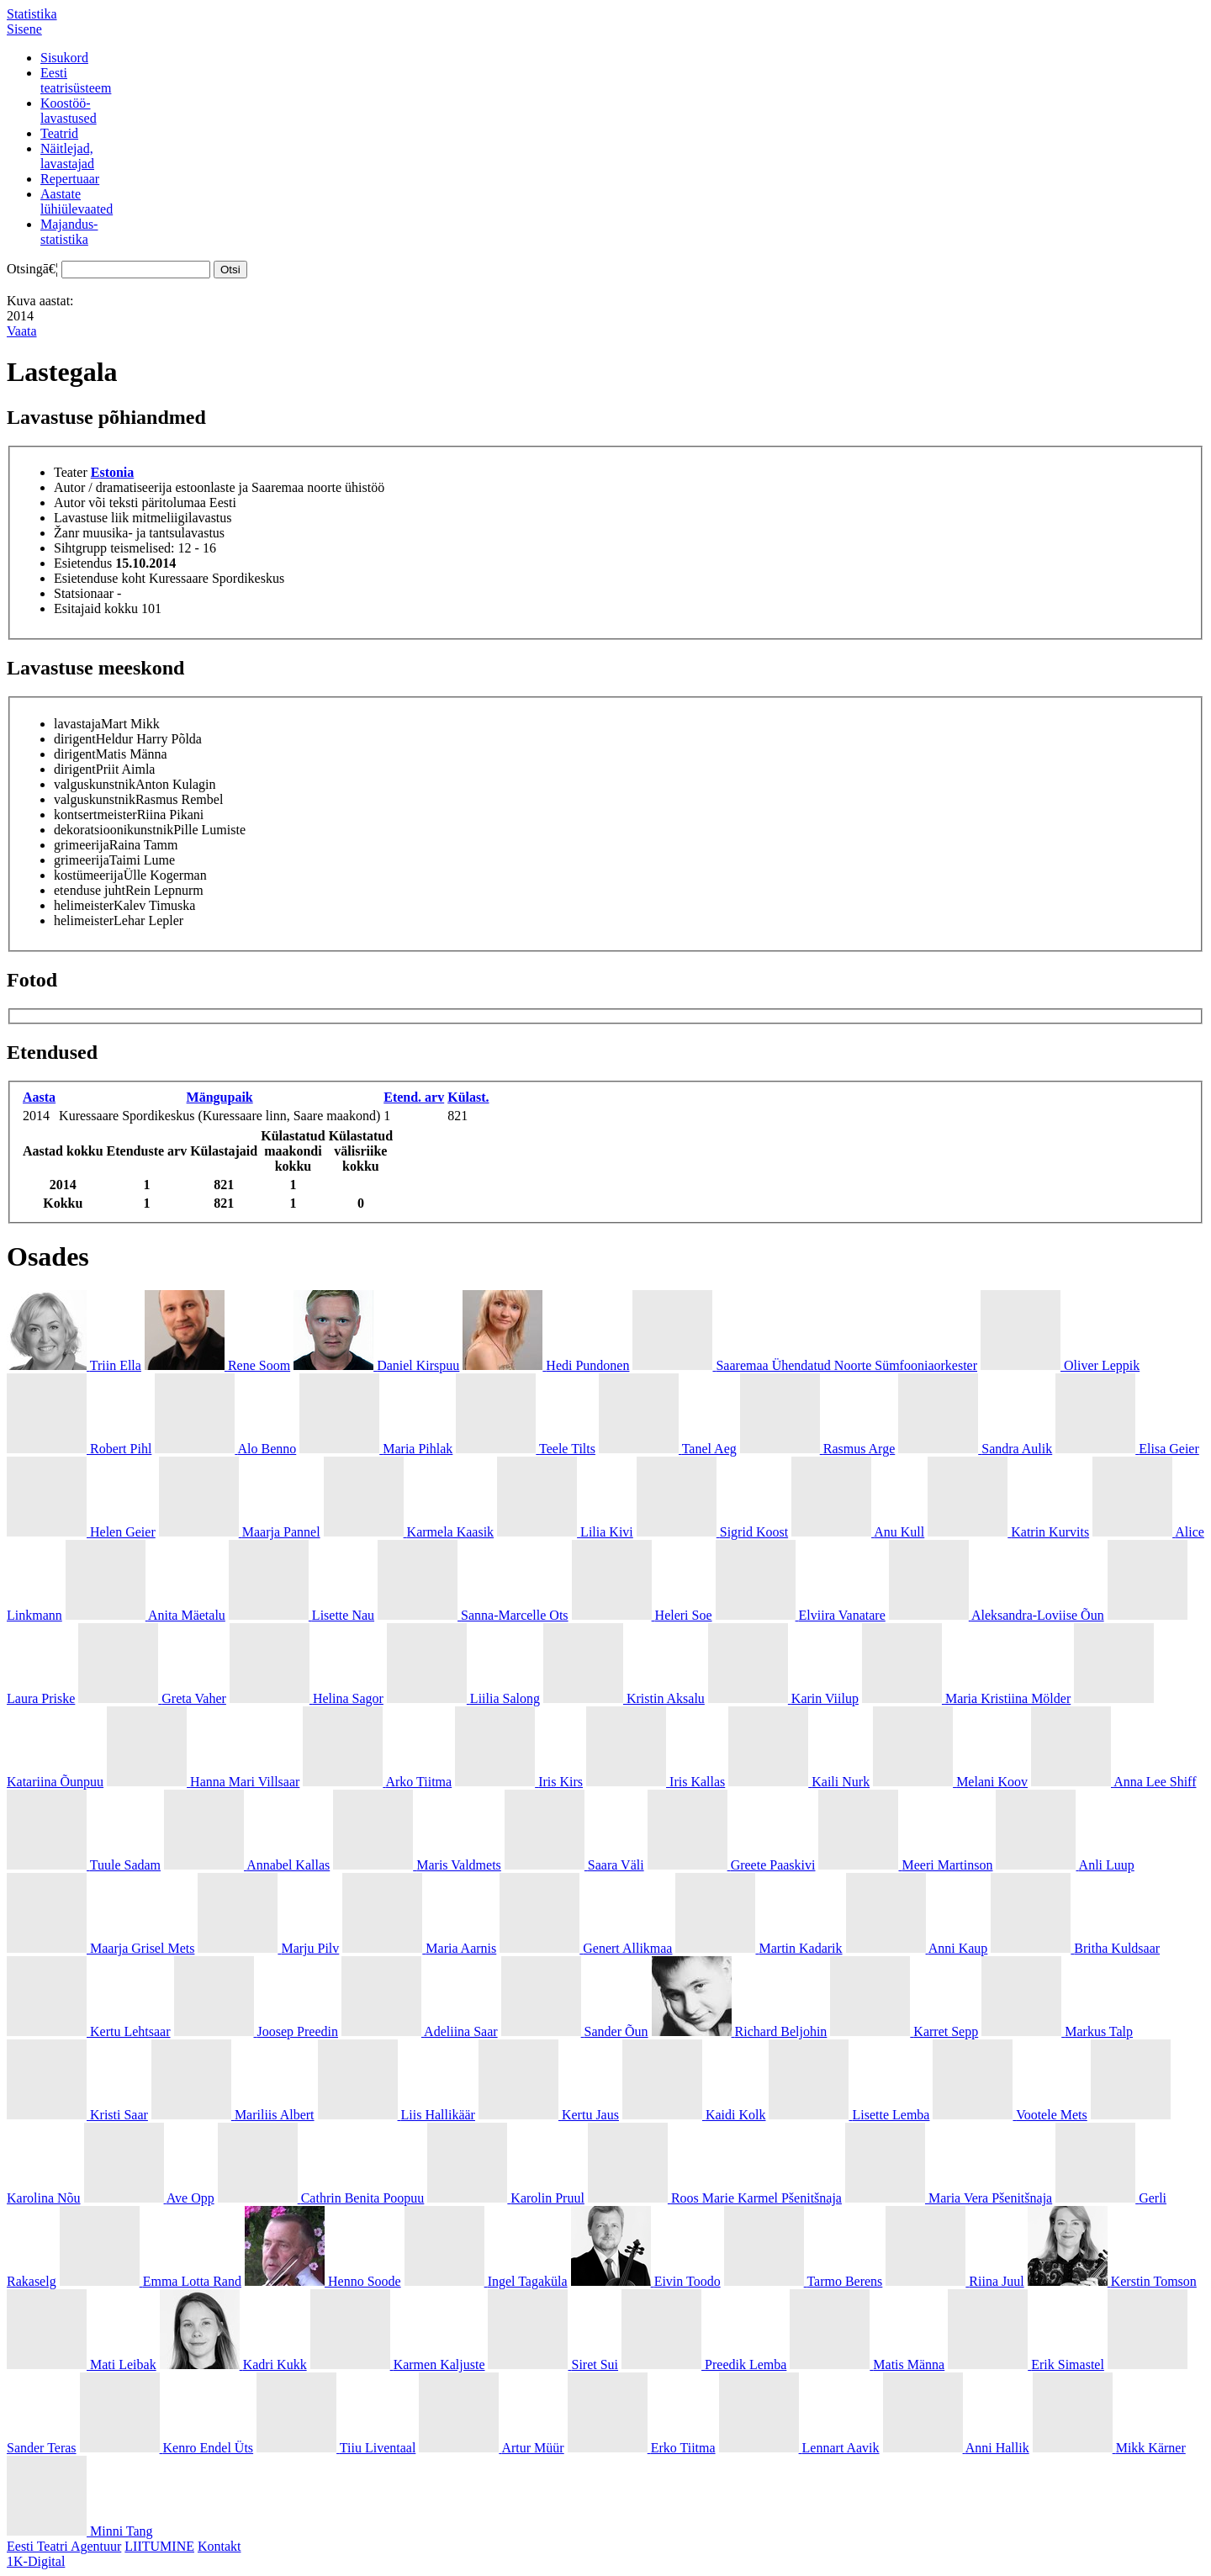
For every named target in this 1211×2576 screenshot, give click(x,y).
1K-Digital (36, 2561)
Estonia (113, 472)
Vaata (22, 331)
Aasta (39, 1097)
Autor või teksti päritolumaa (130, 502)
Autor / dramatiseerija (113, 487)
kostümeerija (89, 875)
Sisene (24, 29)
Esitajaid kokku (96, 608)
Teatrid (59, 133)
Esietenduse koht (99, 578)
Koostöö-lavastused (68, 110)
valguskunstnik (94, 784)
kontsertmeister (95, 814)
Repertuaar (69, 179)
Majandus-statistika (69, 231)
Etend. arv (413, 1097)
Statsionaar (84, 593)
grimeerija (81, 845)
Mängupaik (220, 1097)
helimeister (84, 905)
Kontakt (219, 2546)
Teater (70, 472)
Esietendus (83, 563)
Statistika (32, 14)
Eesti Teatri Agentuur (64, 2546)
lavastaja (77, 724)
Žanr (66, 533)
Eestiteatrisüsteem (75, 80)
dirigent (75, 739)
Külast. (468, 1097)
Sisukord (64, 57)
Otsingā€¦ (32, 269)
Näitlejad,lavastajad (67, 156)
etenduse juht (89, 890)
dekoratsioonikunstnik (113, 830)
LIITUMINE (159, 2546)
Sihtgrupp (80, 548)
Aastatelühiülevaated (76, 201)
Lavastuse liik (91, 517)
